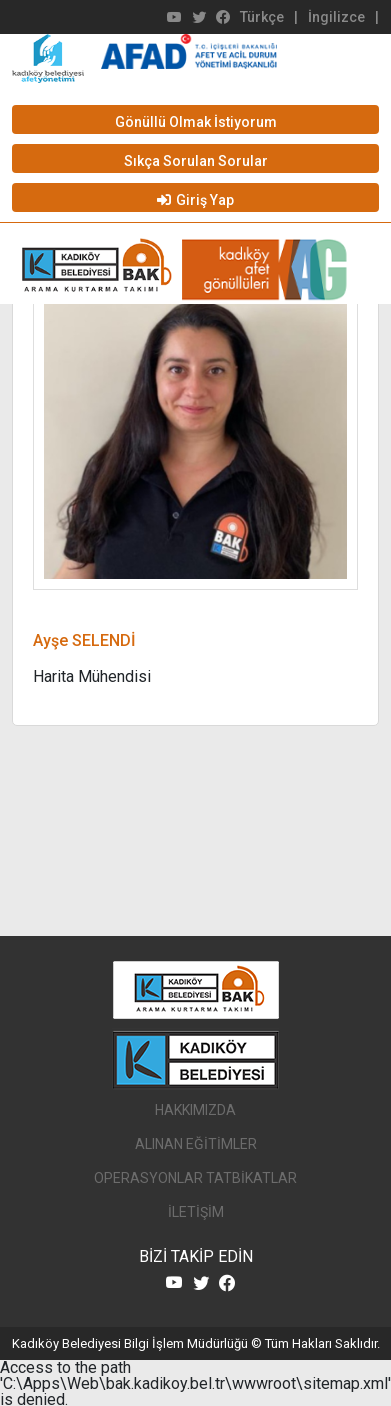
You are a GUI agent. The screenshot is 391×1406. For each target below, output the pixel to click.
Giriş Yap (195, 200)
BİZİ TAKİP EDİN (196, 1257)
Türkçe (262, 17)
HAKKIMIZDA (195, 1110)
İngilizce (336, 17)
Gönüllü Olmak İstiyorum (196, 122)
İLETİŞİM (196, 1212)
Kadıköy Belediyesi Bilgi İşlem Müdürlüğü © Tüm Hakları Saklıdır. (196, 1343)
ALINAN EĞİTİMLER (196, 1144)
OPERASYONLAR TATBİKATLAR (195, 1178)
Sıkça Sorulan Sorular (196, 161)
